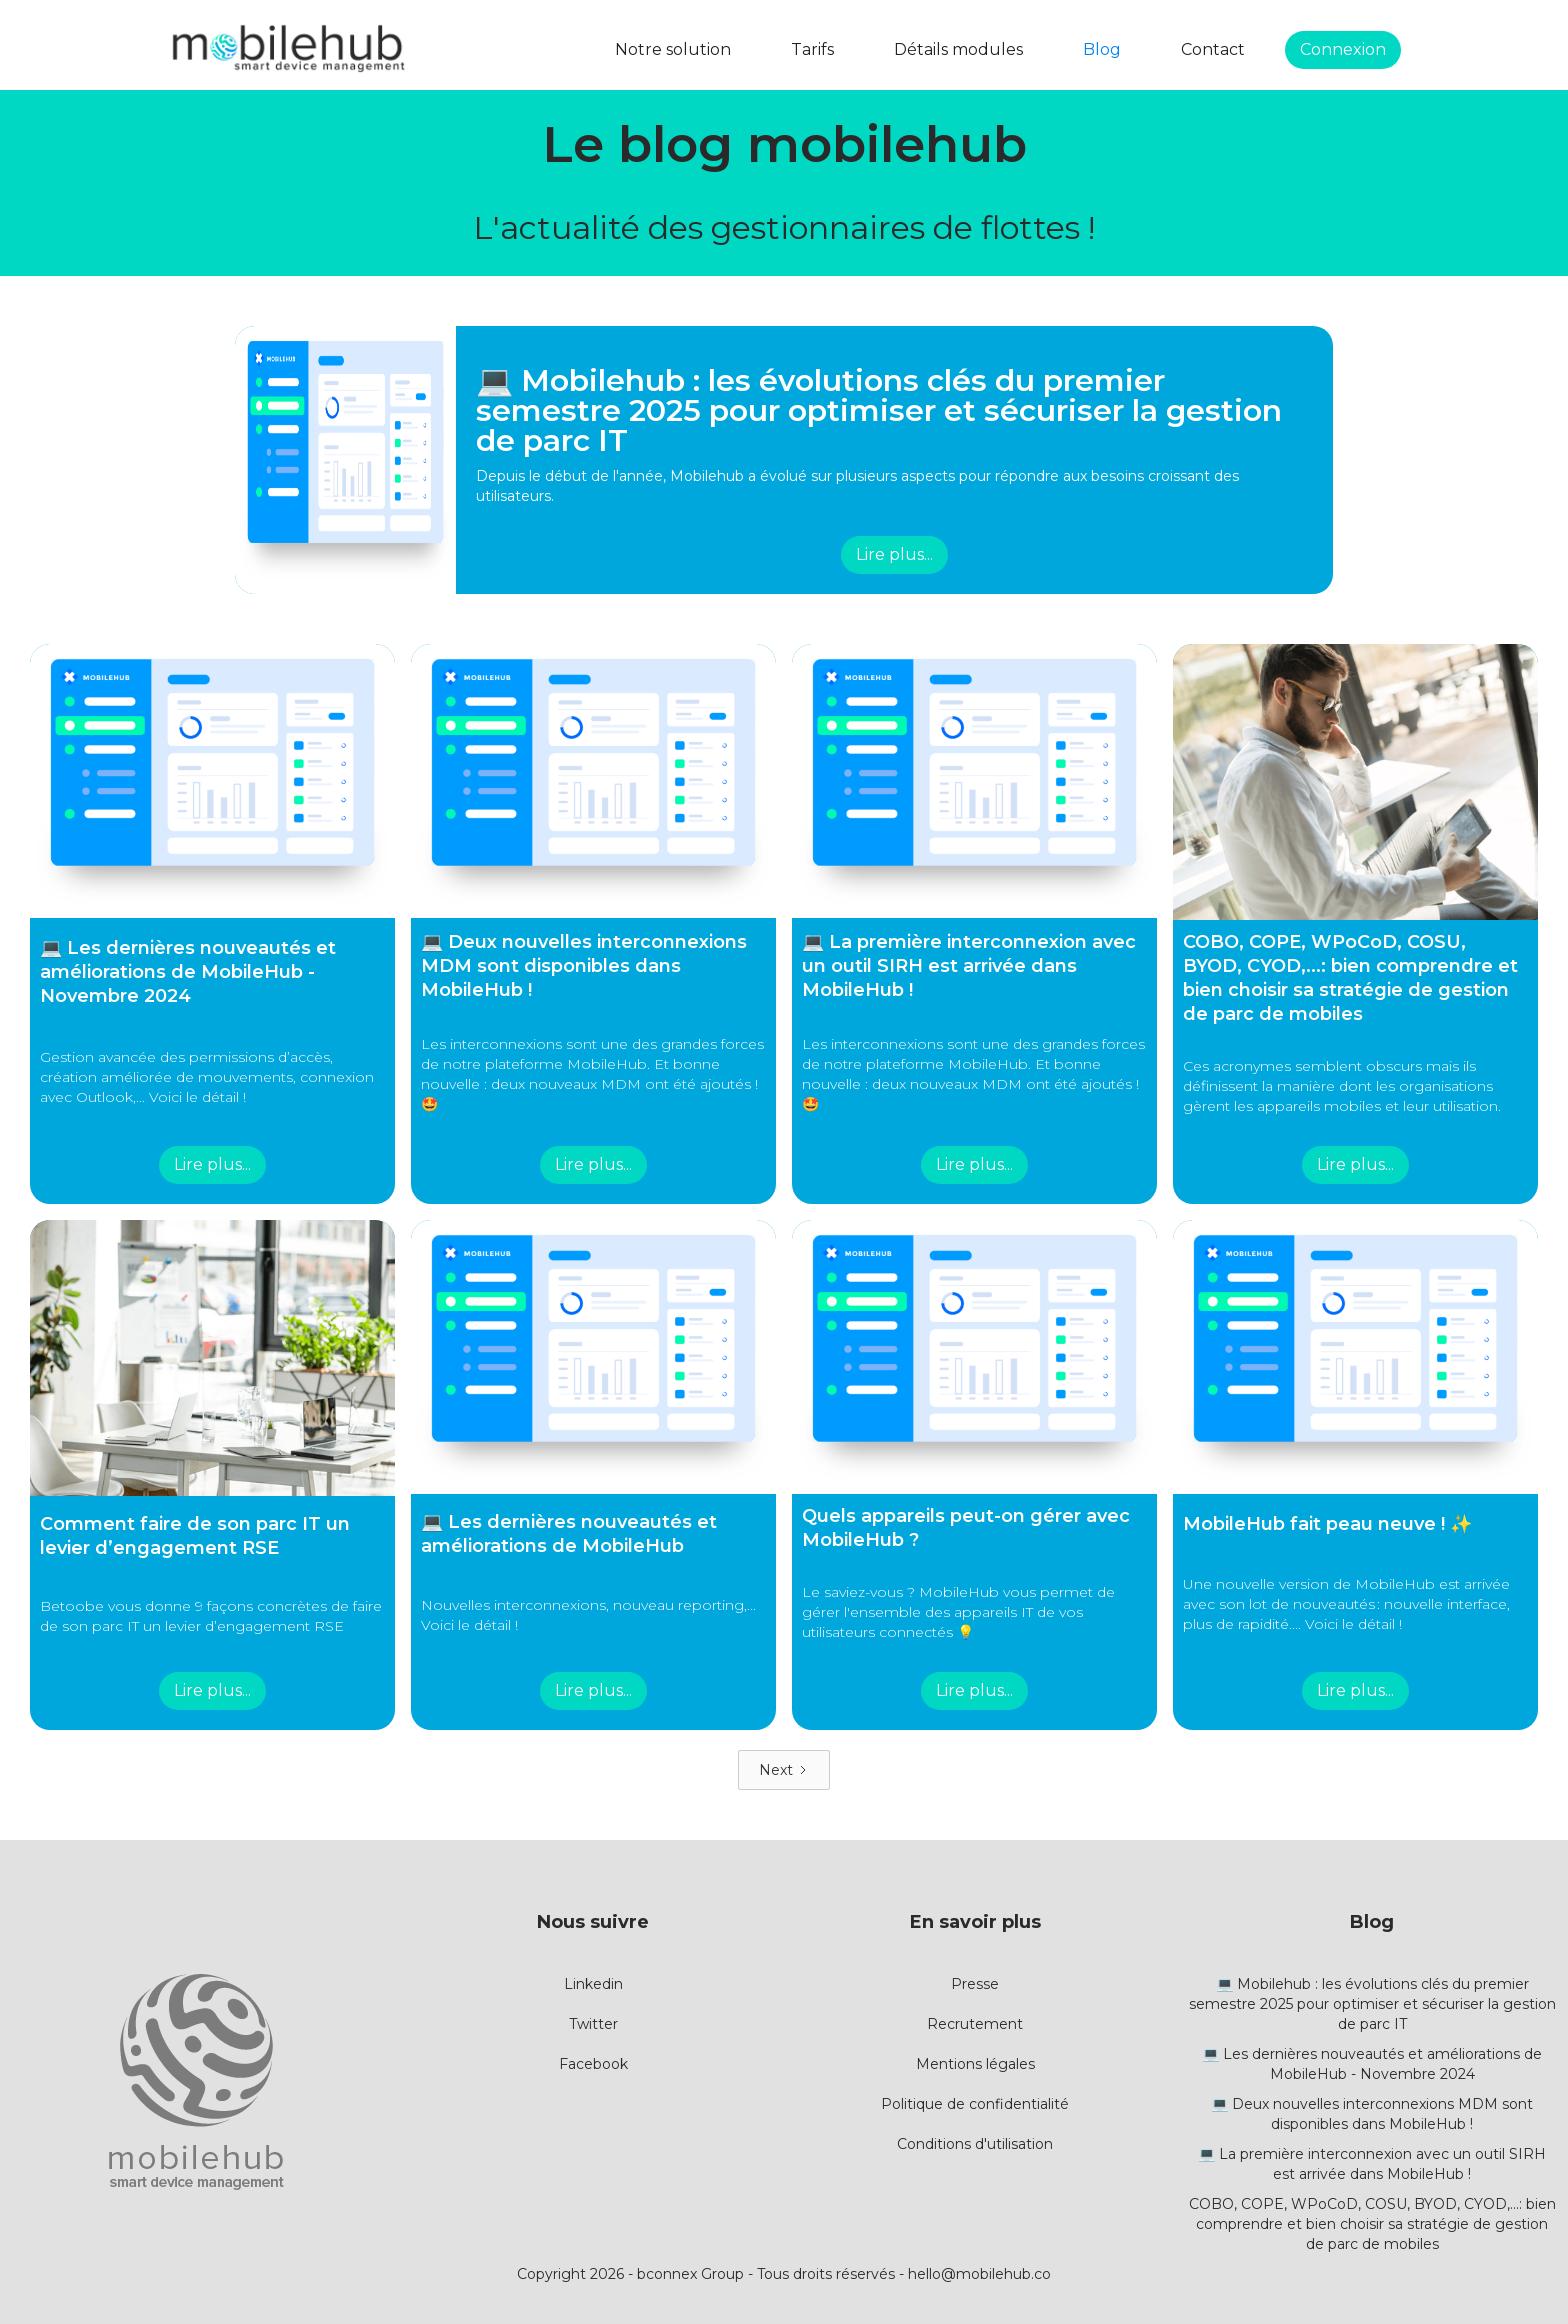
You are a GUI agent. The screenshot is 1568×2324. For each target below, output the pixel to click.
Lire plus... (894, 554)
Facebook (593, 2064)
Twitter (593, 2024)
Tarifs (812, 49)
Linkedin (593, 1984)
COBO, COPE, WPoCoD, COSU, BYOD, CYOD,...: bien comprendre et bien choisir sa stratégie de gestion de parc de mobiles (1372, 2224)
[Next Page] (784, 1770)
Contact (1213, 49)
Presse (975, 1984)
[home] (288, 50)
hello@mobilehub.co (979, 2274)
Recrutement (975, 2024)
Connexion (1343, 49)
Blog (1102, 49)
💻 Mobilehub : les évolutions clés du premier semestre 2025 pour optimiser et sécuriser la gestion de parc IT (1372, 2004)
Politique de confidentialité (975, 2104)
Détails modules (958, 49)
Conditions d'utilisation (975, 2144)
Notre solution (673, 49)
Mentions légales (975, 2064)
